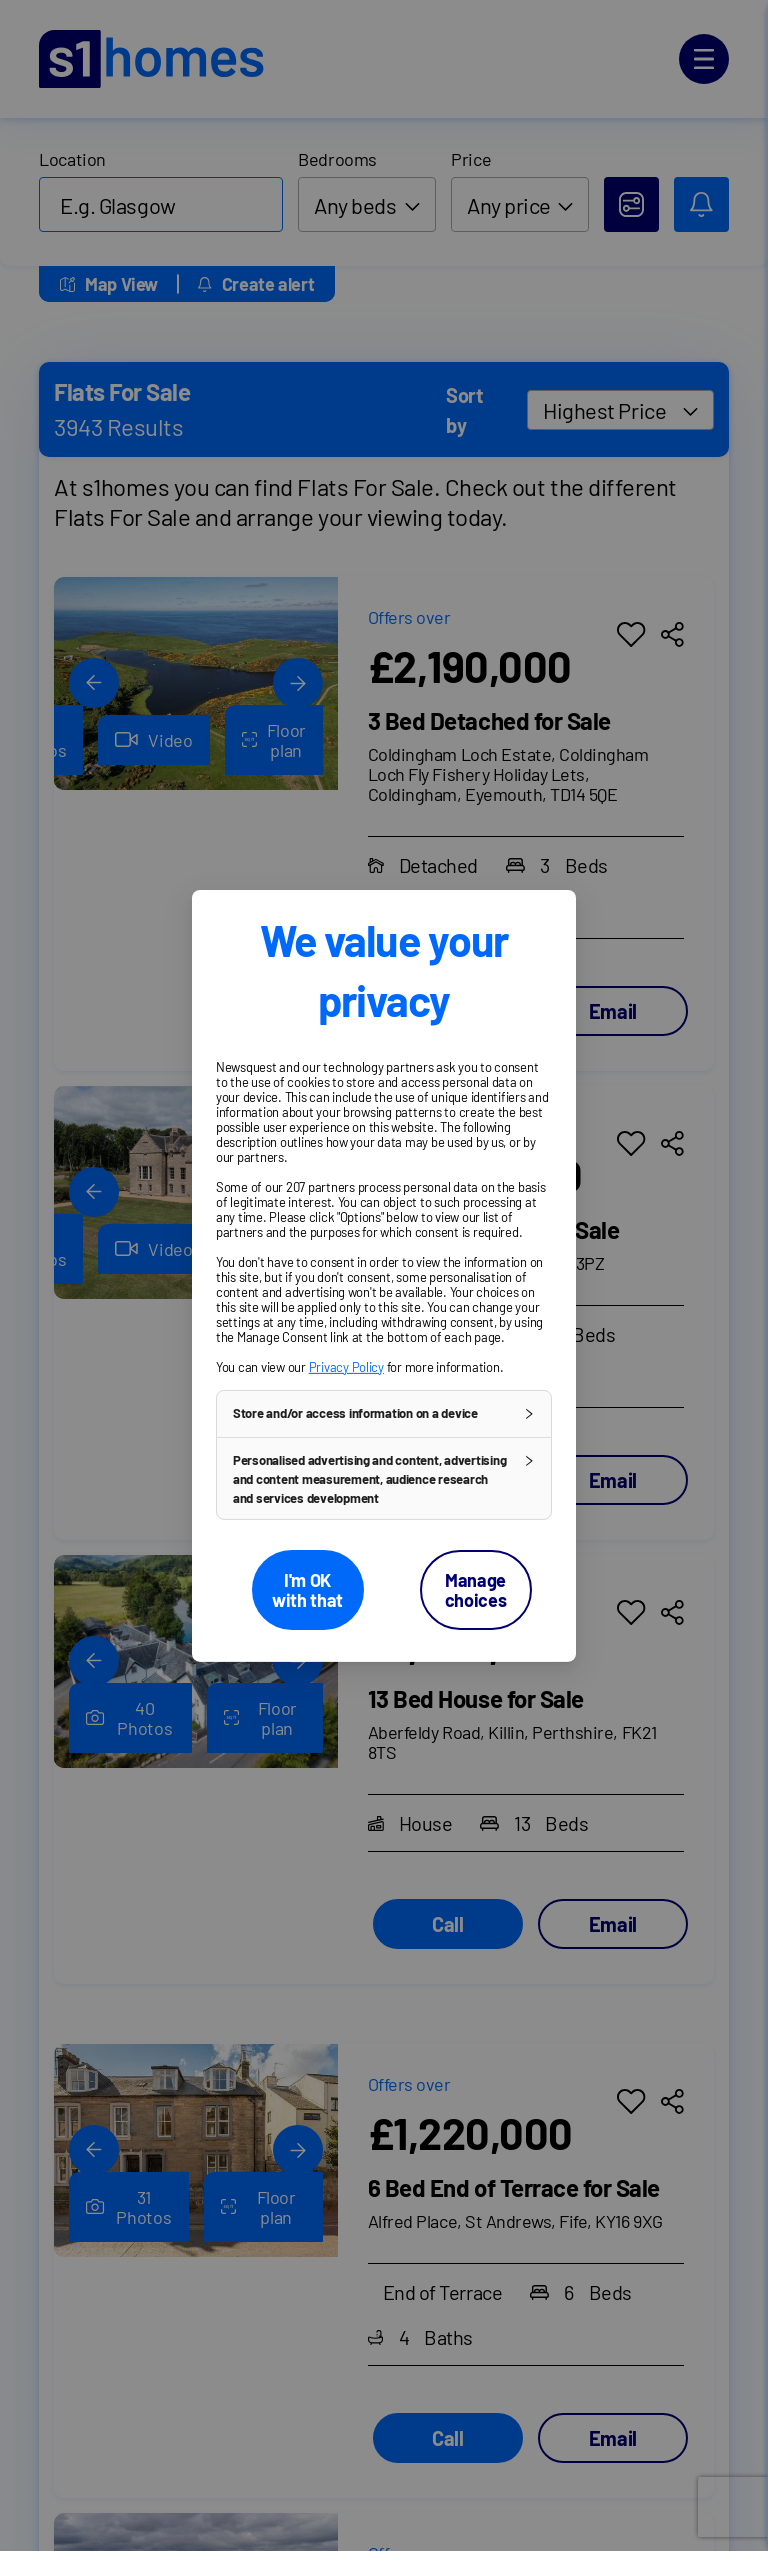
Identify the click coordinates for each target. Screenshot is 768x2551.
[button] (384, 1413)
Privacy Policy (346, 1366)
